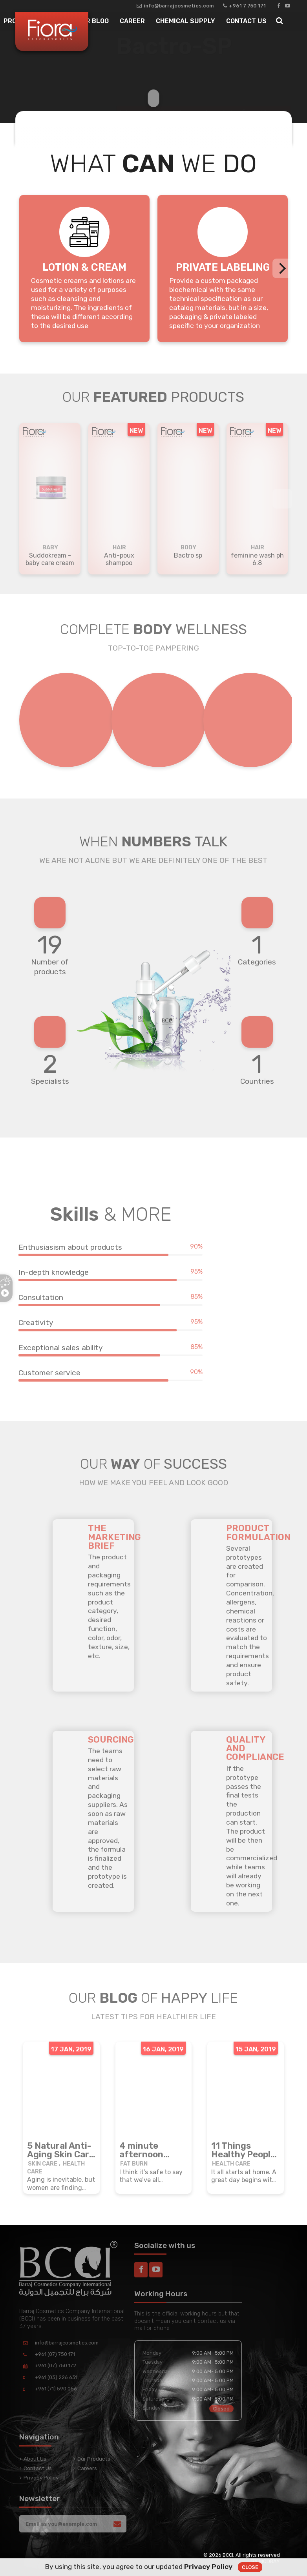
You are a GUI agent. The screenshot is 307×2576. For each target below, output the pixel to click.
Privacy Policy (208, 2567)
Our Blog (93, 21)
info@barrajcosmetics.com (175, 6)
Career (132, 21)
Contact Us (246, 21)
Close (250, 2567)
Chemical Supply (185, 21)
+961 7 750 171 (244, 6)
